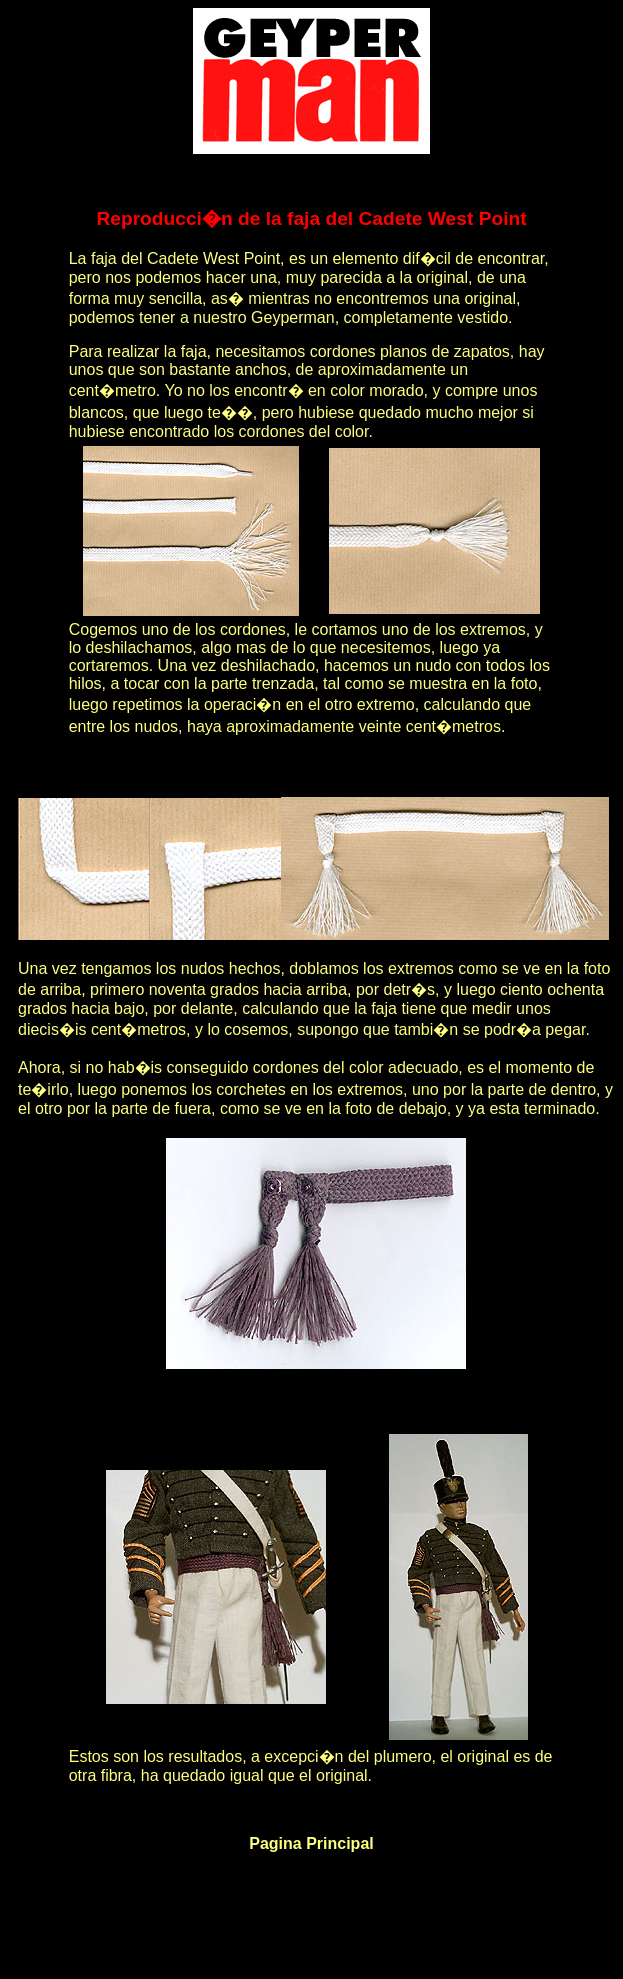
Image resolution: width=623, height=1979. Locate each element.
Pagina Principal (311, 1843)
